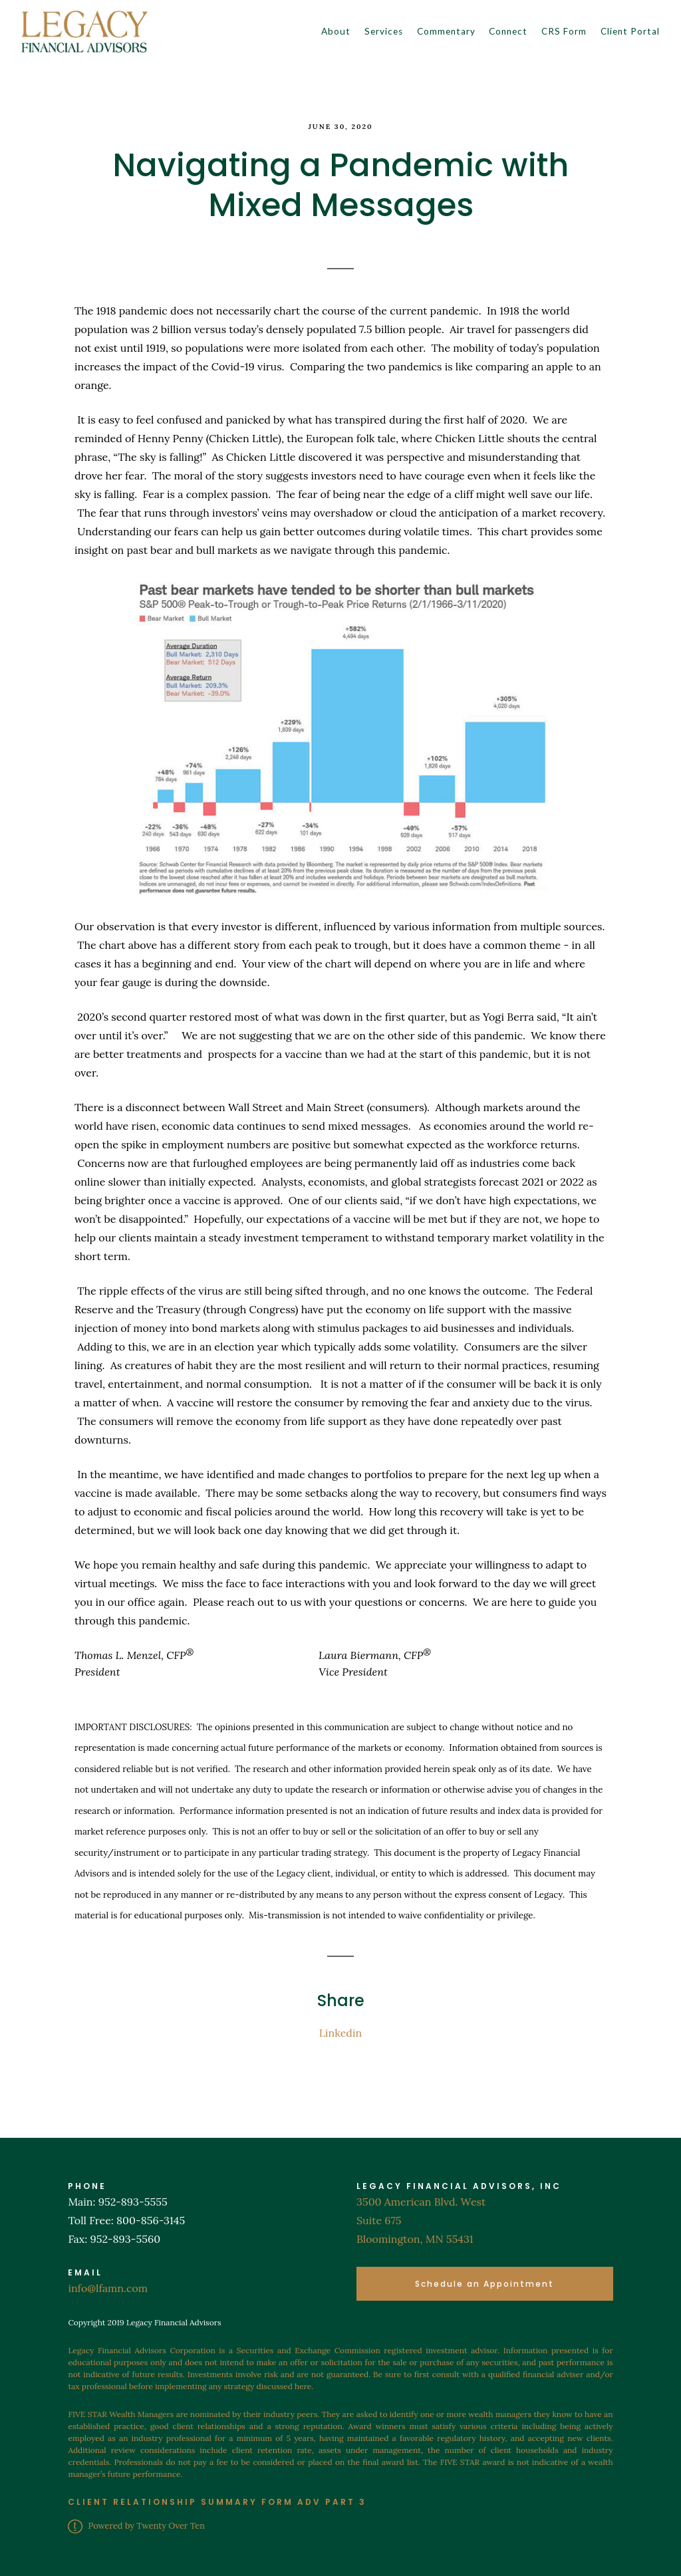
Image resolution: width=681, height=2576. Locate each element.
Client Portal (630, 31)
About (335, 31)
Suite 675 (379, 2220)
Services (383, 31)
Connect (508, 31)
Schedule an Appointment (484, 2283)
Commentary (446, 31)
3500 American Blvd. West (420, 2201)
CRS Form (564, 31)
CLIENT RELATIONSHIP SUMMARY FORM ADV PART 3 (217, 2502)
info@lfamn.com (108, 2288)
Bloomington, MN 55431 (415, 2239)
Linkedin (340, 2032)
